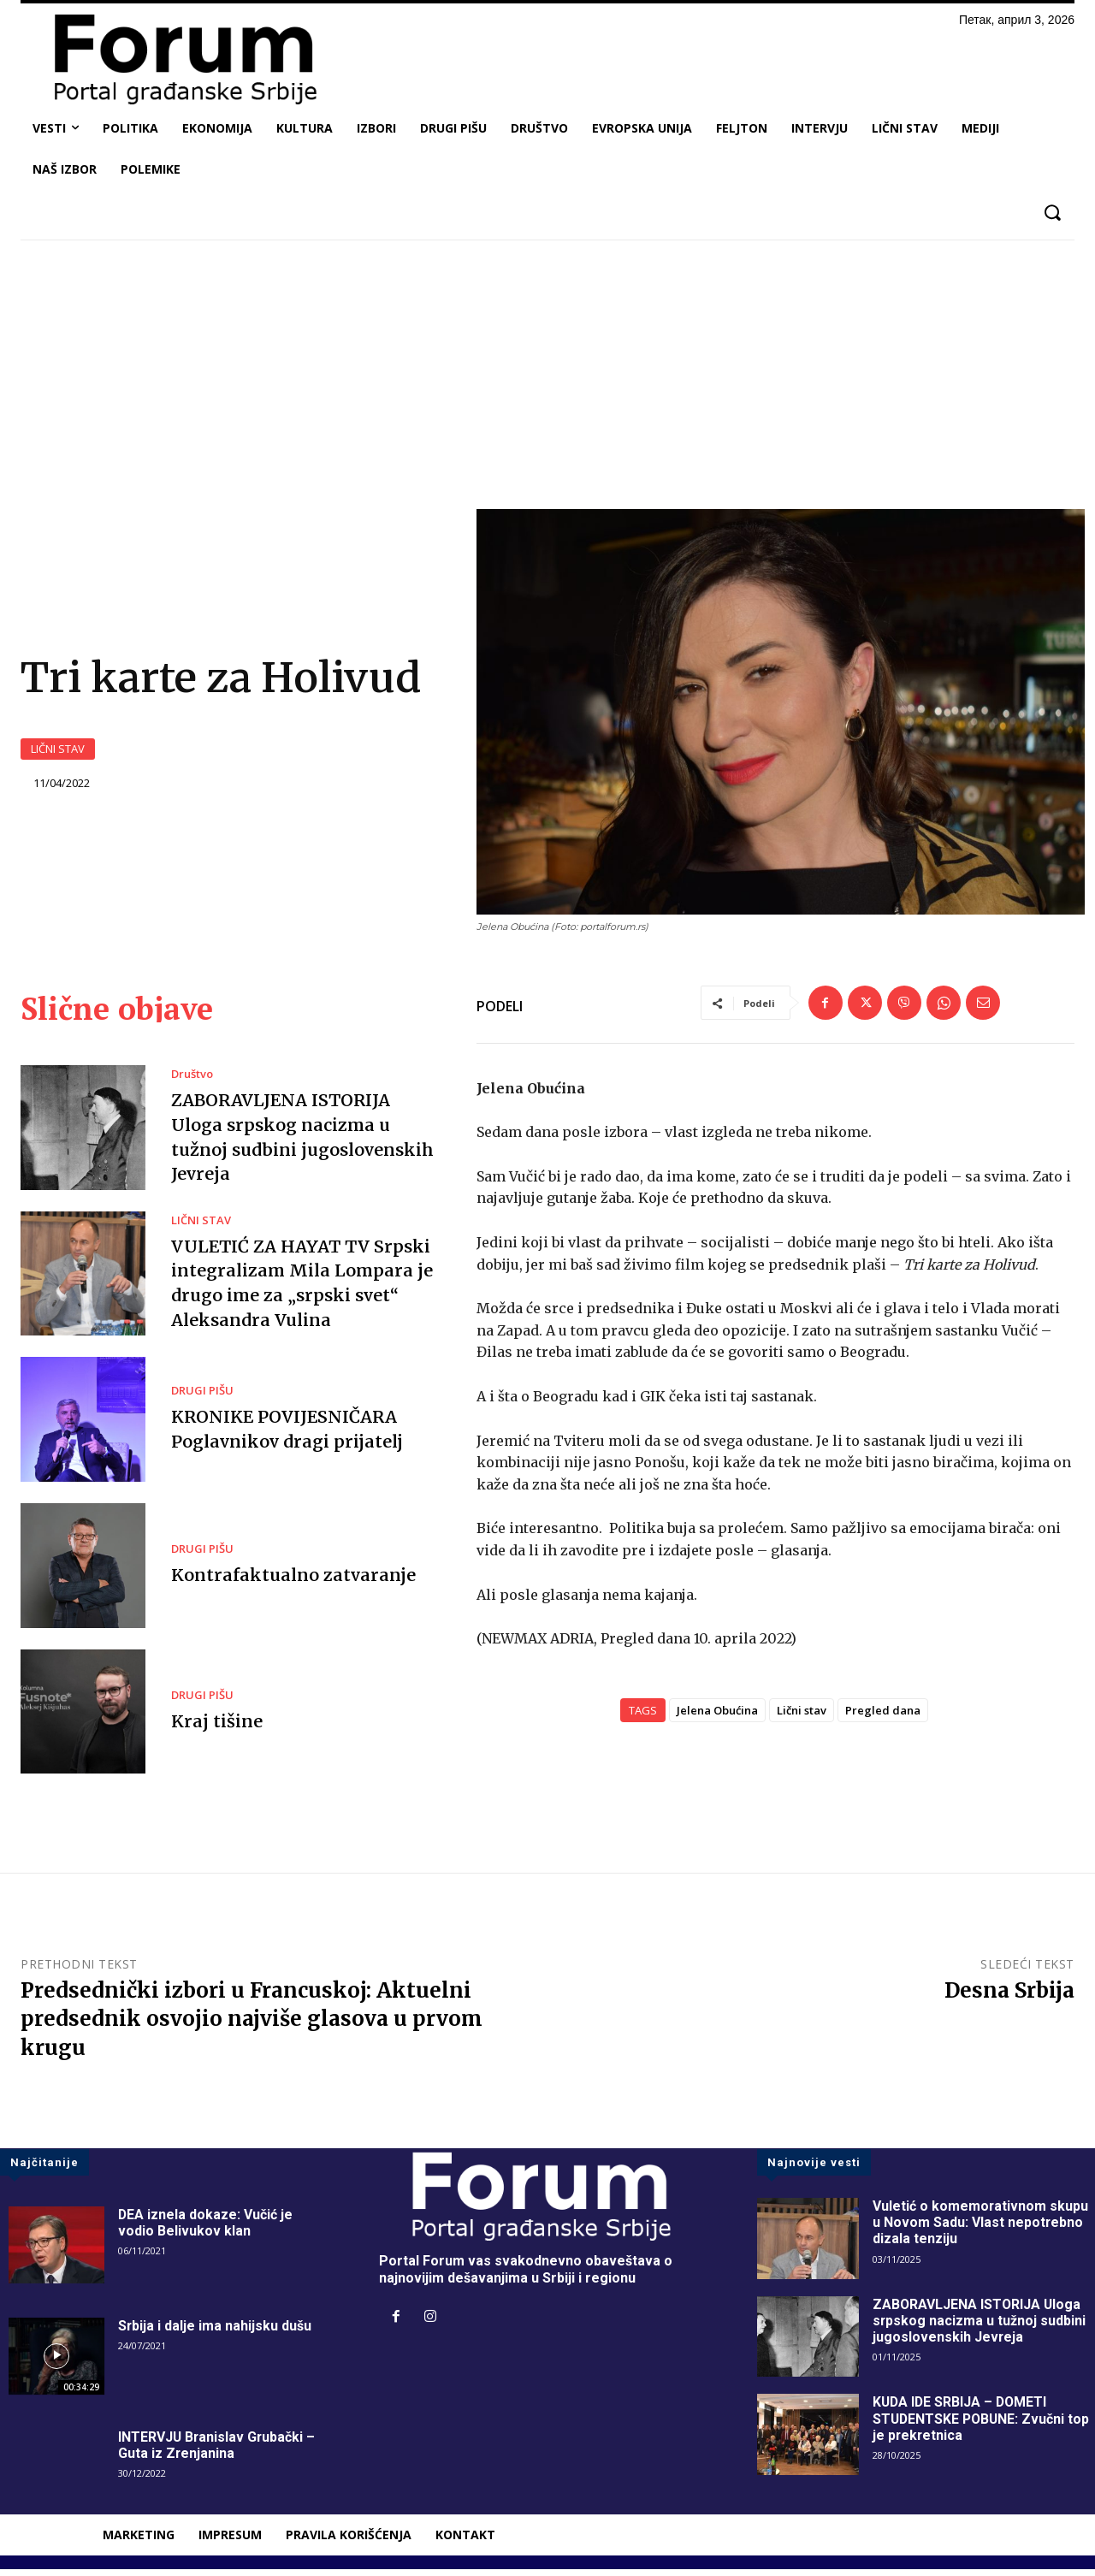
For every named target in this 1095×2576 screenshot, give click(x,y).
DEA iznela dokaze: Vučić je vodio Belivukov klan (205, 2229)
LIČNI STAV (58, 752)
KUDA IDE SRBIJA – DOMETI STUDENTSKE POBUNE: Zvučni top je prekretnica (983, 2425)
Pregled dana (882, 1717)
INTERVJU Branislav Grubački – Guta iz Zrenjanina (217, 2452)
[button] (1051, 212)
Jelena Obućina (717, 1717)
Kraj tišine (216, 1727)
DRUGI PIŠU (202, 1398)
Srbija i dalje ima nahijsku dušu (215, 2332)
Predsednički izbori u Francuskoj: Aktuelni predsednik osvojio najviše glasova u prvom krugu (251, 2026)
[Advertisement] (547, 380)
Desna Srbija (1009, 1997)
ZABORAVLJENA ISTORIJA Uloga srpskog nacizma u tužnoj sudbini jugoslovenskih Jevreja (979, 2327)
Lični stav (801, 1717)
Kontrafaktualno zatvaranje (291, 1581)
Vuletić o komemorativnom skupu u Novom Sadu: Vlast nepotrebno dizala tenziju (981, 2229)
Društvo (192, 1081)
